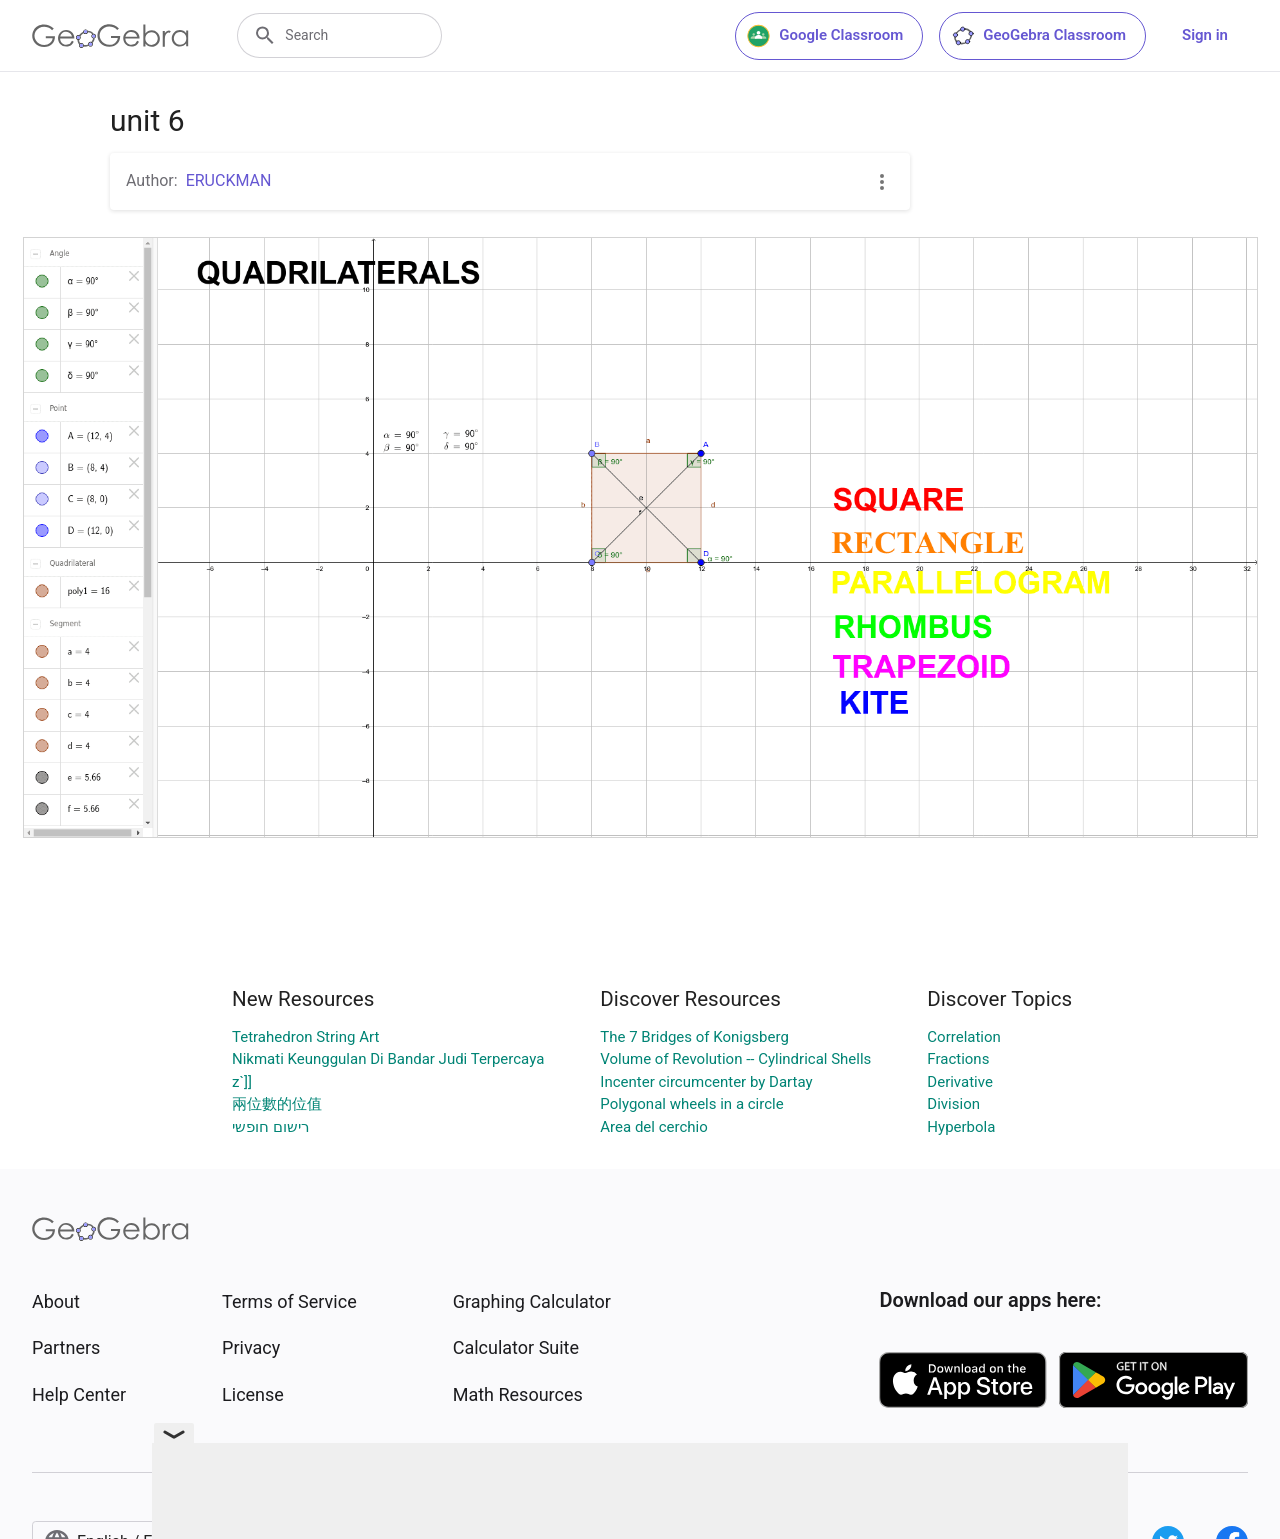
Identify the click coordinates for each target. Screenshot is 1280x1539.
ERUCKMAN (229, 180)
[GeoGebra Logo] (110, 36)
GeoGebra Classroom (1038, 36)
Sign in (1205, 35)
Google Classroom (825, 36)
